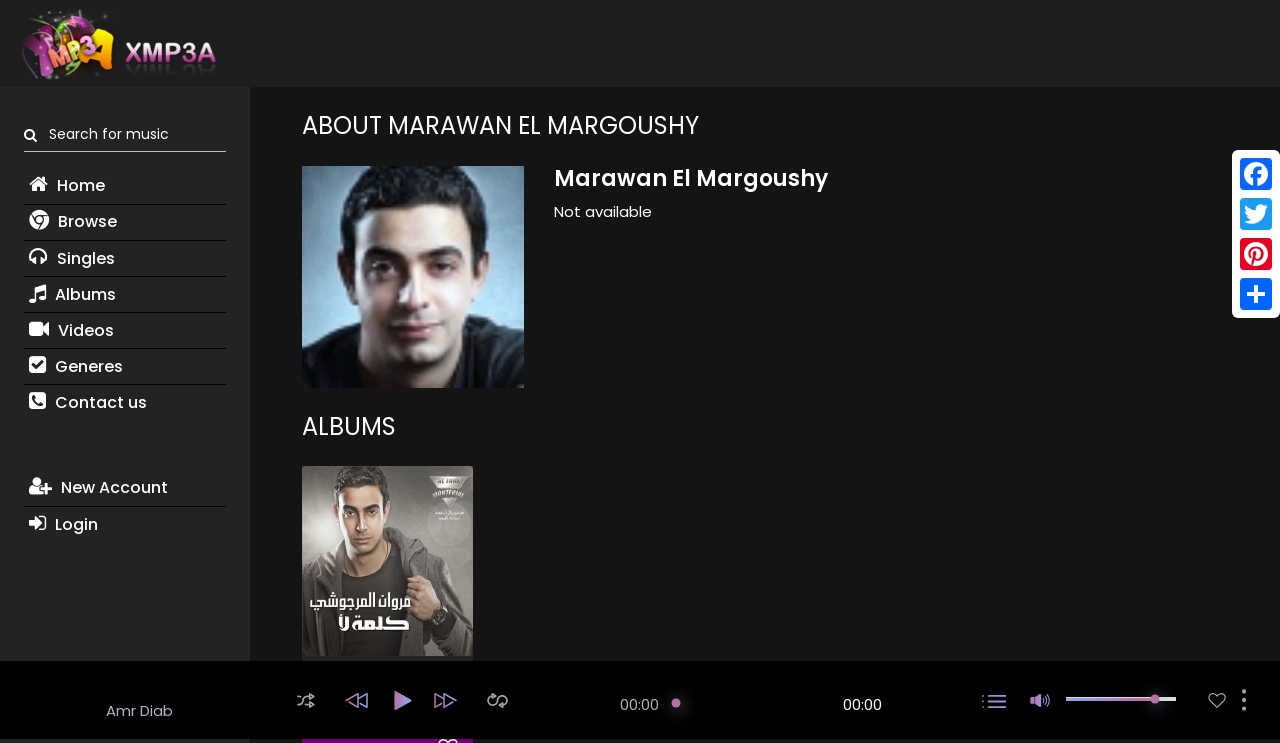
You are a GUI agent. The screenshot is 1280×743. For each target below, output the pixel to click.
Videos (71, 330)
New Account (98, 487)
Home (67, 185)
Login (63, 524)
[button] (306, 700)
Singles (72, 258)
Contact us (88, 402)
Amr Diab (139, 710)
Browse (73, 221)
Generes (76, 366)
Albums (72, 294)
